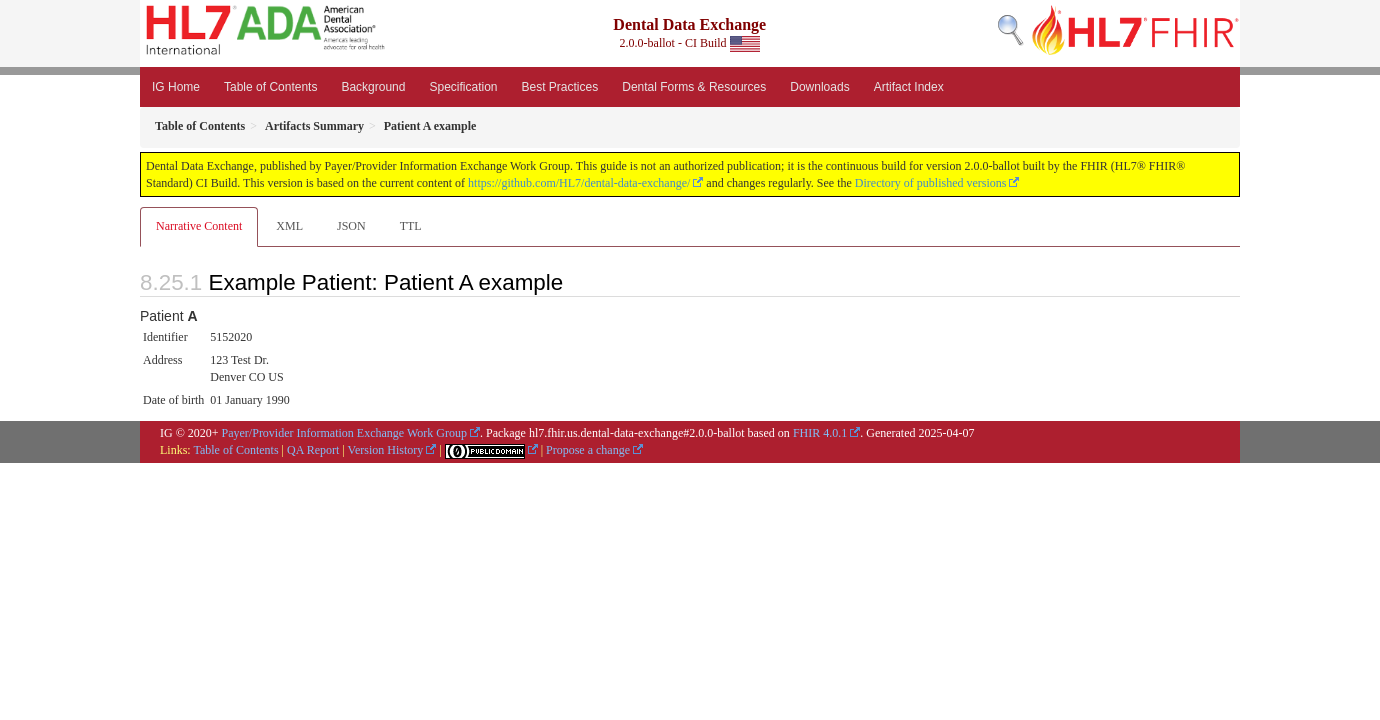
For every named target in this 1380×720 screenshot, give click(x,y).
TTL (411, 226)
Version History (386, 450)
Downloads (819, 87)
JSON (351, 226)
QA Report (313, 450)
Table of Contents (270, 87)
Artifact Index (909, 87)
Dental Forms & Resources (694, 87)
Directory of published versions (931, 183)
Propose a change (588, 450)
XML (289, 226)
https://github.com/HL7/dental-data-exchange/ (579, 183)
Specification (463, 87)
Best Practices (560, 87)
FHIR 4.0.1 (820, 433)
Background (373, 87)
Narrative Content (199, 226)
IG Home (176, 87)
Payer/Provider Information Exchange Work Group (344, 433)
